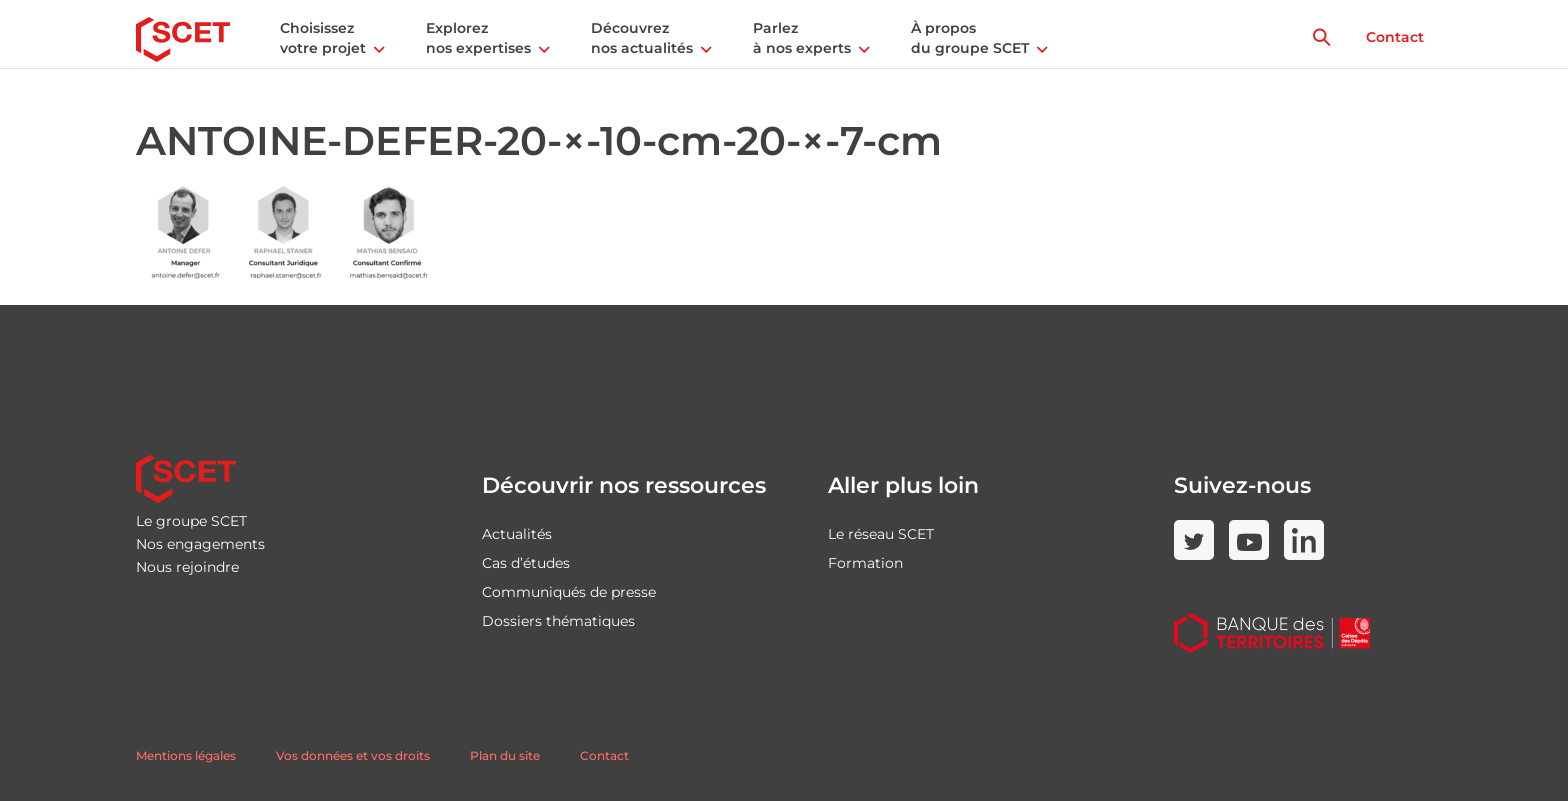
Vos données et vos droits (353, 755)
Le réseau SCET (881, 534)
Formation (865, 563)
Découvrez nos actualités (642, 38)
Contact (1395, 37)
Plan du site (505, 755)
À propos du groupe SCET (970, 38)
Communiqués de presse (569, 592)
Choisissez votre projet (323, 38)
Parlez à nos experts (802, 38)
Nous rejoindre (187, 567)
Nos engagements (200, 544)
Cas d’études (526, 563)
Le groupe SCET (191, 521)
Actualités (517, 534)
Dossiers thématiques (558, 621)
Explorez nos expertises (478, 38)
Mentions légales (186, 755)
